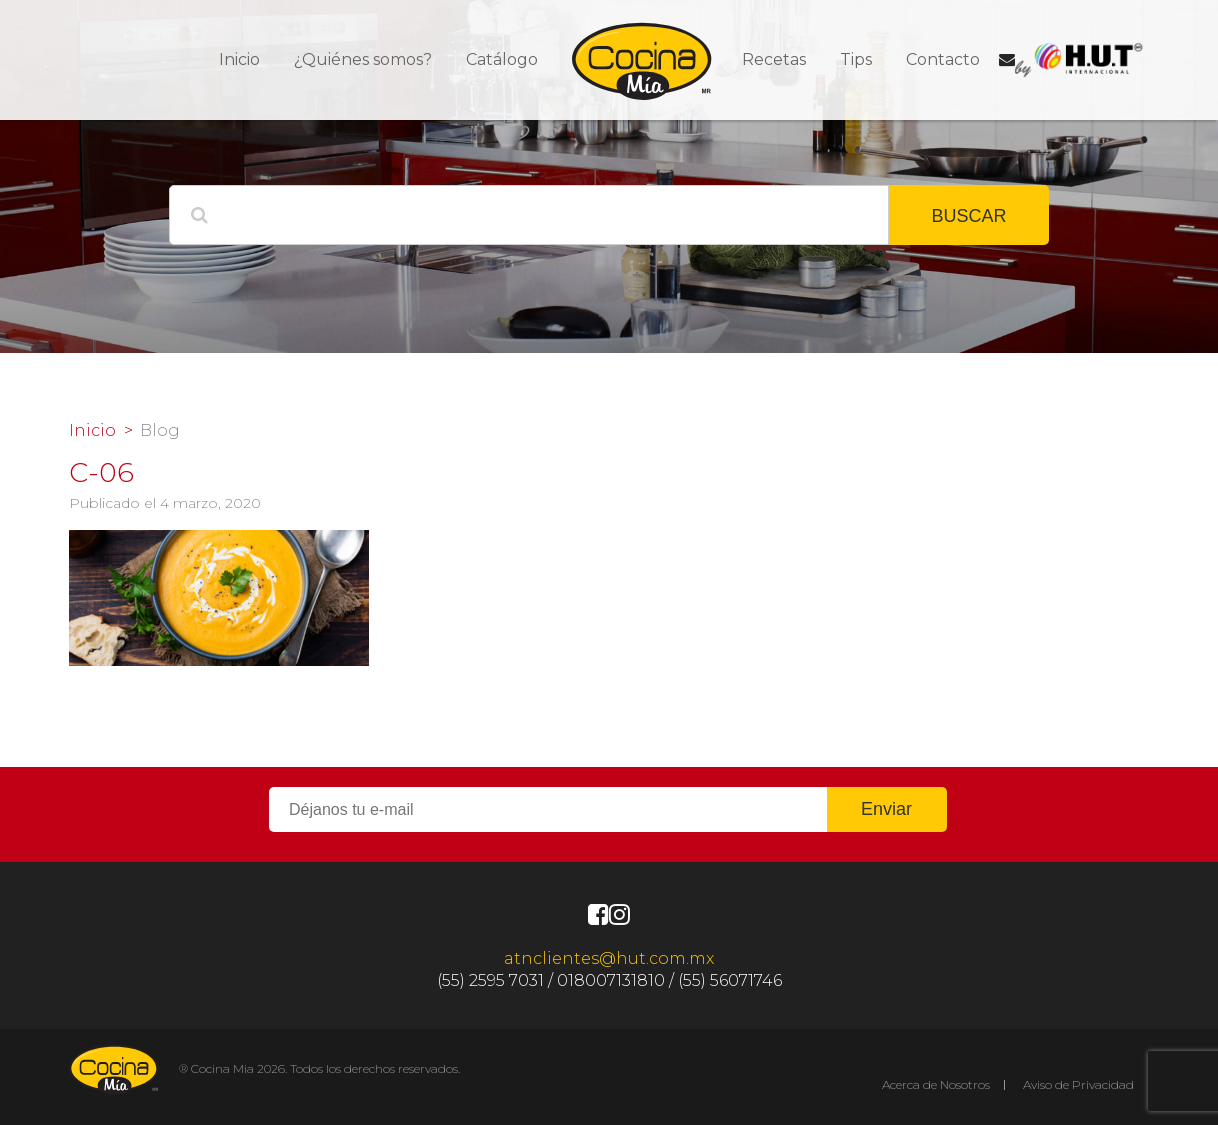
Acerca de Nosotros (936, 1084)
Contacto (943, 59)
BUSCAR (968, 216)
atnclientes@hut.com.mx (609, 958)
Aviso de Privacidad (1078, 1084)
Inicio (239, 59)
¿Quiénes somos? (363, 59)
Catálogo (502, 59)
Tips (856, 59)
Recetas (774, 59)
